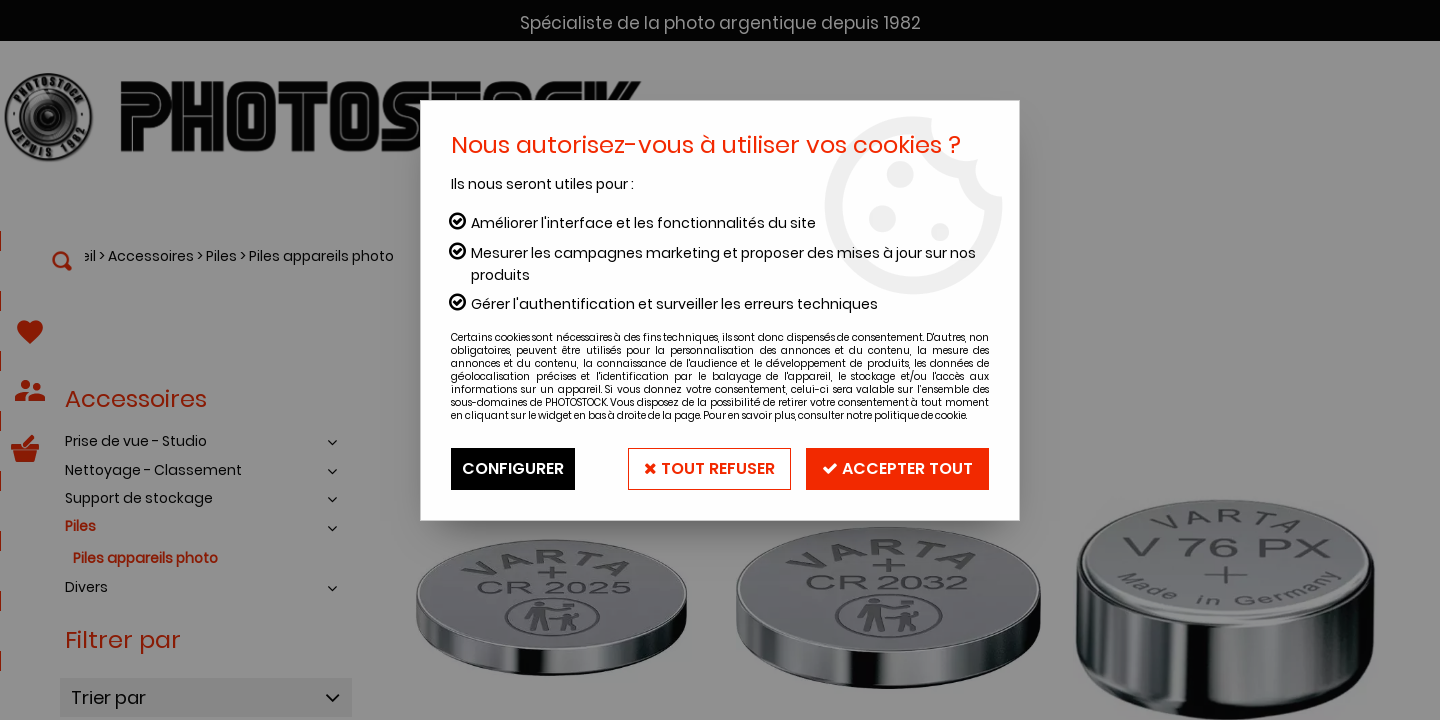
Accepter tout (897, 468)
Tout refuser (709, 468)
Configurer (513, 468)
